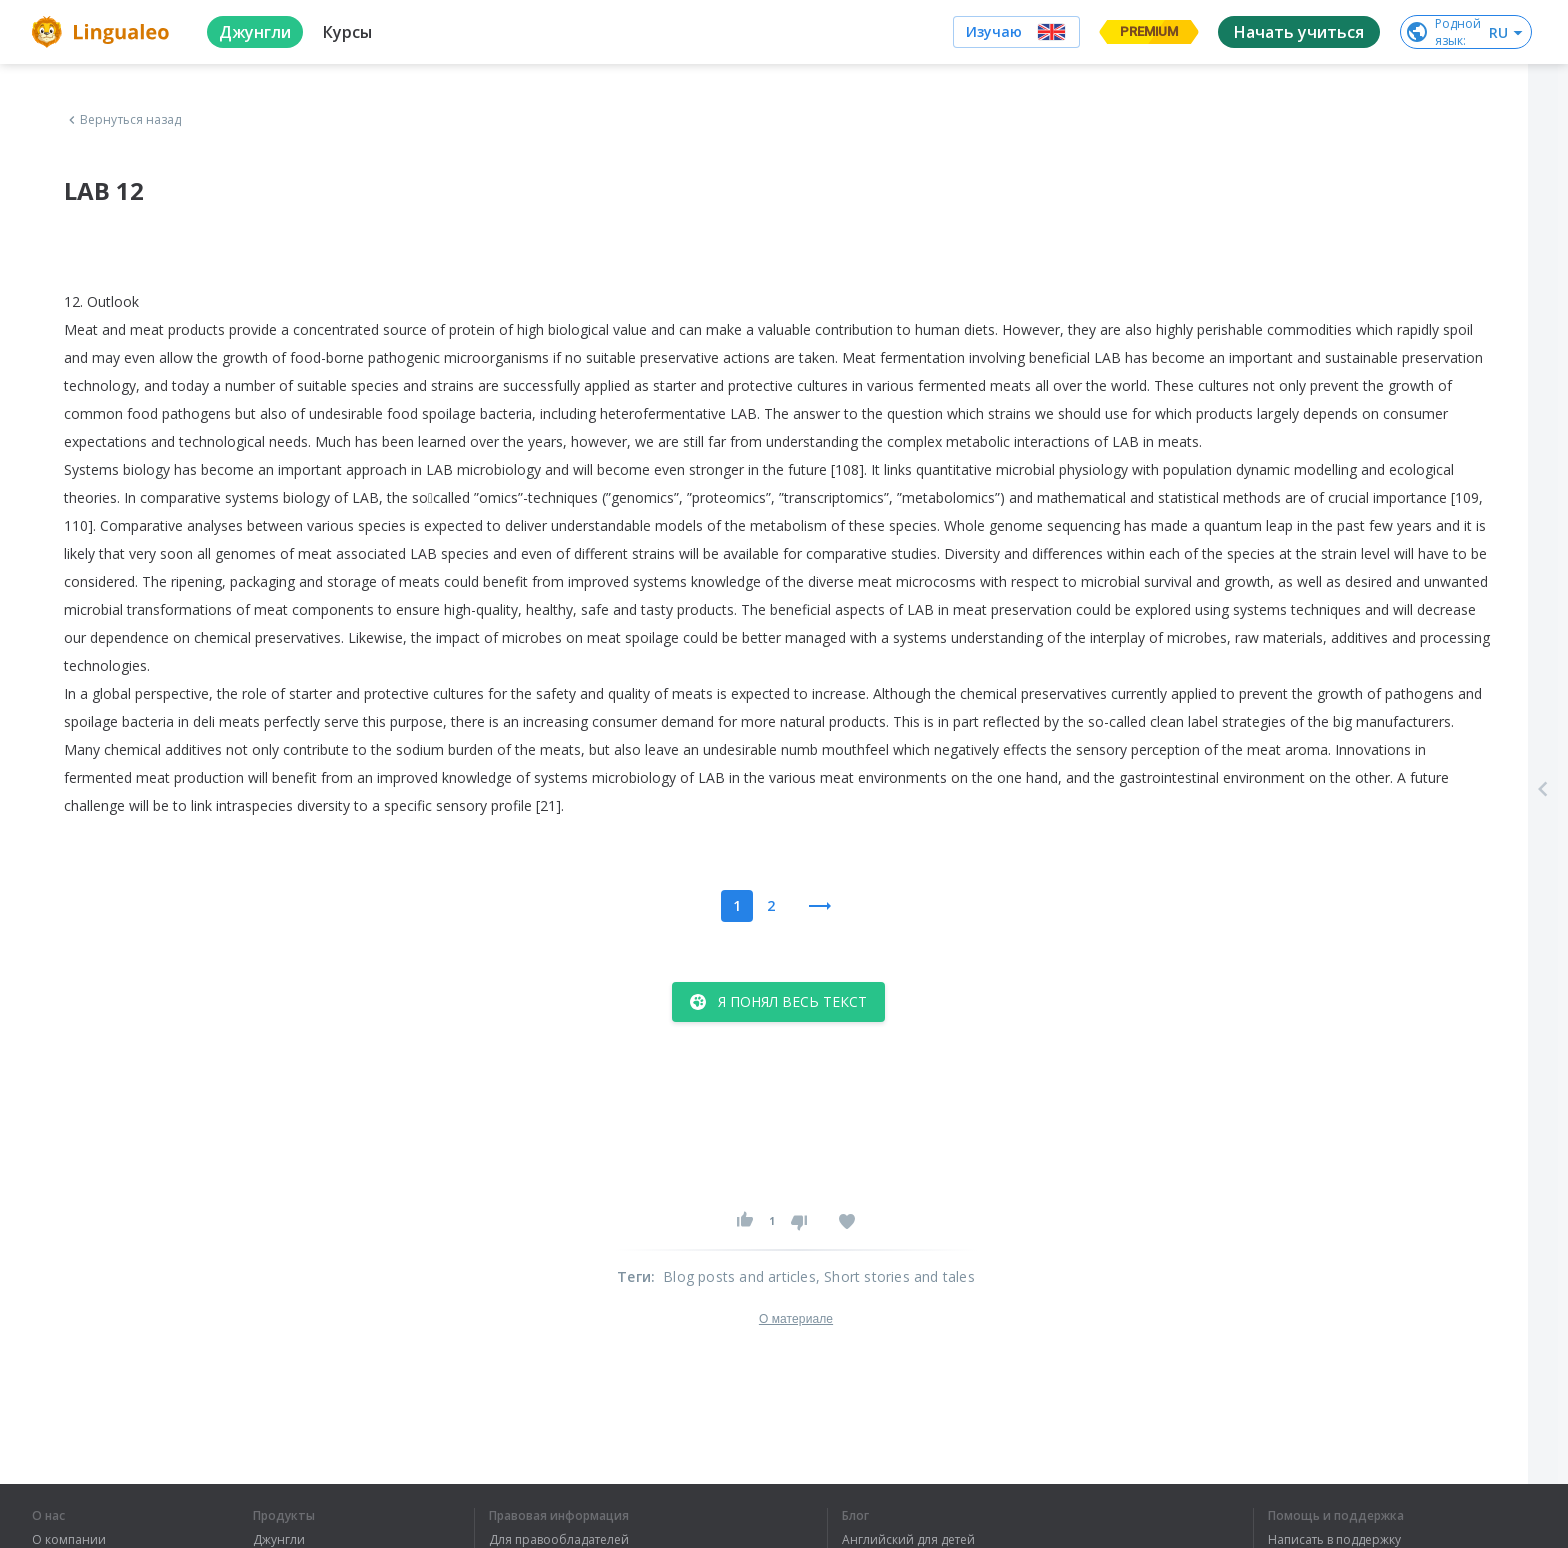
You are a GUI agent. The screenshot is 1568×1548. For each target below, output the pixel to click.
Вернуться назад (123, 120)
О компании (69, 1540)
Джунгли (279, 1540)
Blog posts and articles (739, 1276)
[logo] (103, 32)
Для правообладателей (559, 1540)
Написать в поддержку (1334, 1540)
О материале (796, 1319)
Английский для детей (908, 1540)
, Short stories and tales (895, 1276)
